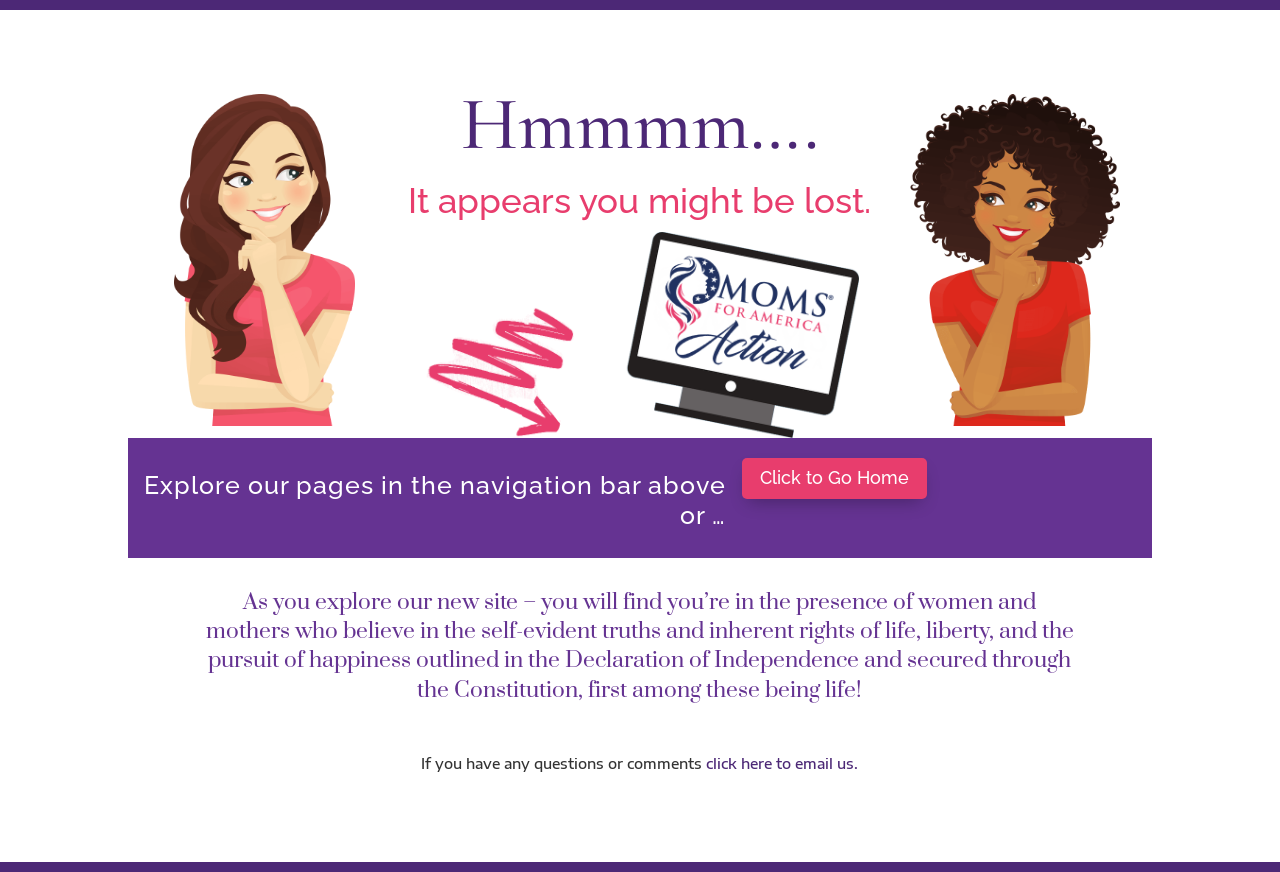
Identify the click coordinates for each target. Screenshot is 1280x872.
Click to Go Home (834, 477)
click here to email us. (782, 763)
